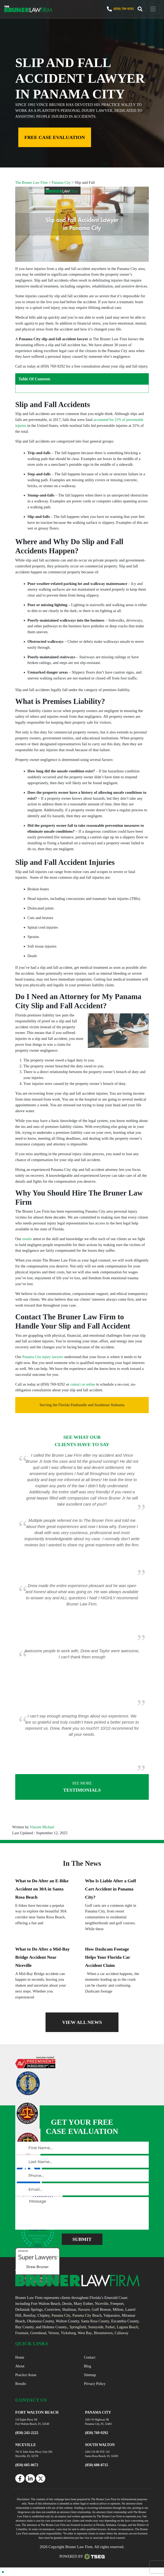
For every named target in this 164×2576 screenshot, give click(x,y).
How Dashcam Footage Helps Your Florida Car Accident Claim (107, 1958)
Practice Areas (26, 2383)
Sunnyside (110, 2328)
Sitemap (90, 2383)
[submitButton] (82, 2240)
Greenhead (63, 2334)
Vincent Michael (42, 1828)
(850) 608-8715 (97, 2473)
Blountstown (25, 2340)
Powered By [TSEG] (82, 2565)
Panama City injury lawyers (44, 1358)
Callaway (44, 2340)
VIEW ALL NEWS (82, 2023)
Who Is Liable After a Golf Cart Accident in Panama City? (110, 1890)
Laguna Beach (26, 2334)
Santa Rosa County (96, 2322)
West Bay (112, 2334)
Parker (125, 2328)
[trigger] (129, 9)
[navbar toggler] (142, 9)
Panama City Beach (88, 2316)
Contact (90, 2364)
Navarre (84, 2310)
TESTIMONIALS (82, 1787)
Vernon (79, 2334)
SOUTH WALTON (101, 2453)
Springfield (91, 2328)
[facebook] (20, 2486)
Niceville (103, 2305)
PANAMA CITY (99, 2421)
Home (20, 2364)
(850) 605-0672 (27, 2473)
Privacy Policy (95, 2392)
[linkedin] (30, 2486)
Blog (87, 2373)
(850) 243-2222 (27, 2441)
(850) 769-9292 (109, 8)
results (27, 1240)
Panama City (61, 2316)
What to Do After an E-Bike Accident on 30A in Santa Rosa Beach (41, 1890)
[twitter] (40, 2486)
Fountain (46, 2334)
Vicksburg (95, 2334)
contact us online (83, 1385)
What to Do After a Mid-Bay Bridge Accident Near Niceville (42, 1958)
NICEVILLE (26, 2453)
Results (21, 2392)
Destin (67, 2305)
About (20, 2373)
